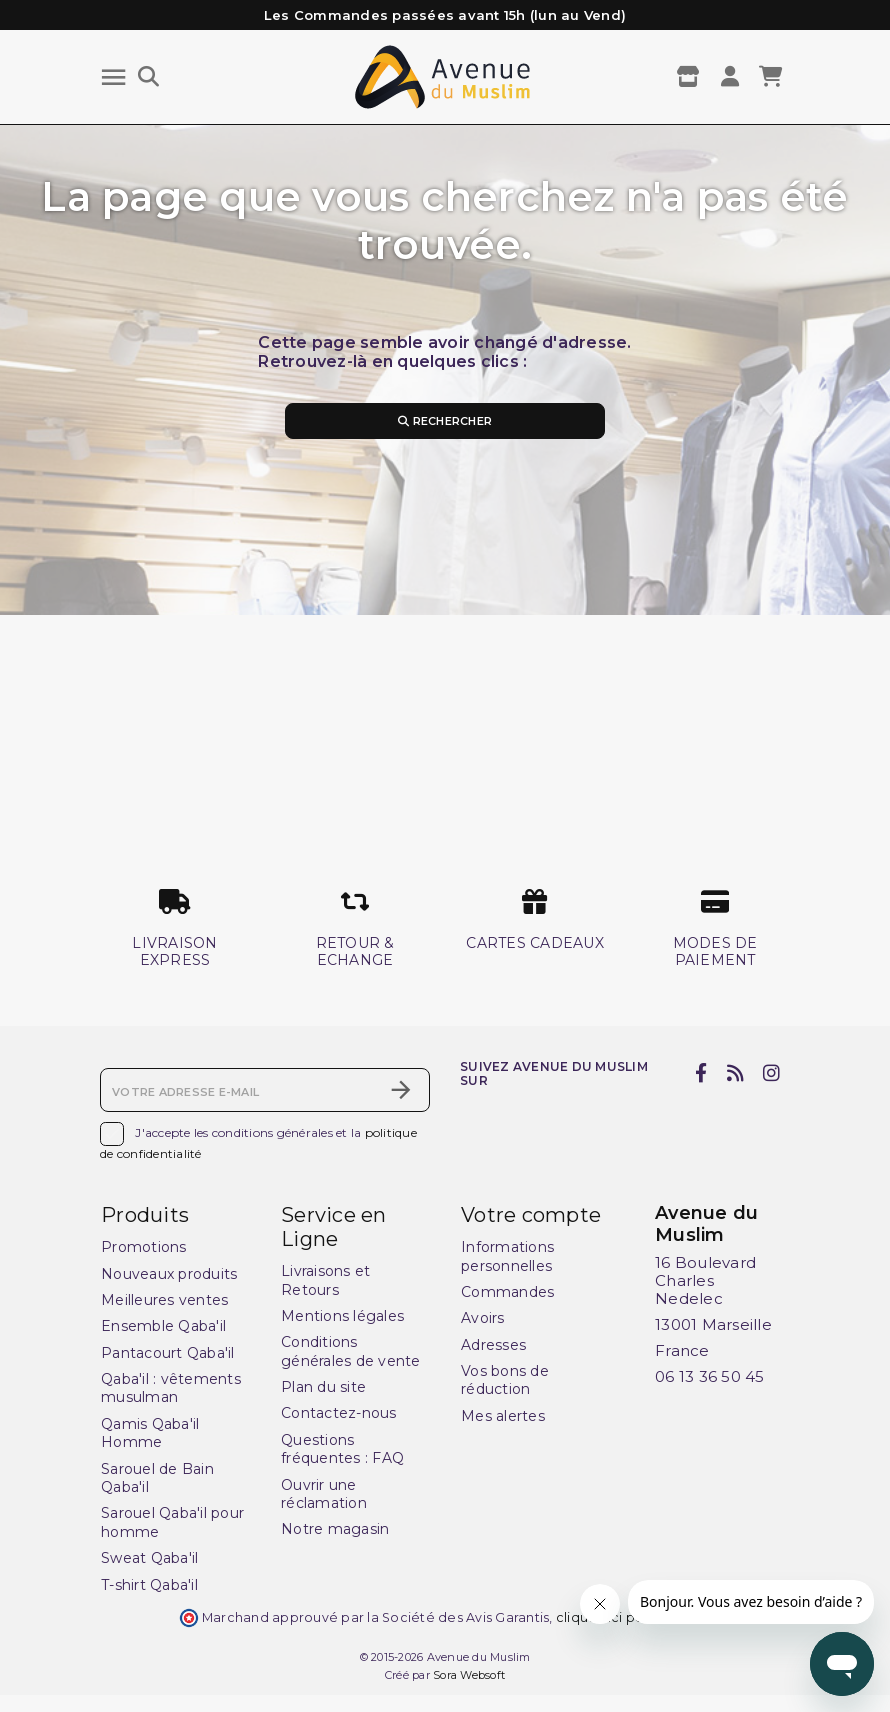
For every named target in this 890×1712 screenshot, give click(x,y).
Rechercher (445, 421)
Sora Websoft (469, 1675)
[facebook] (701, 1073)
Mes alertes (503, 1416)
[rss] (735, 1073)
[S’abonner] (401, 1090)
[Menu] (113, 77)
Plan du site (323, 1387)
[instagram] (772, 1073)
